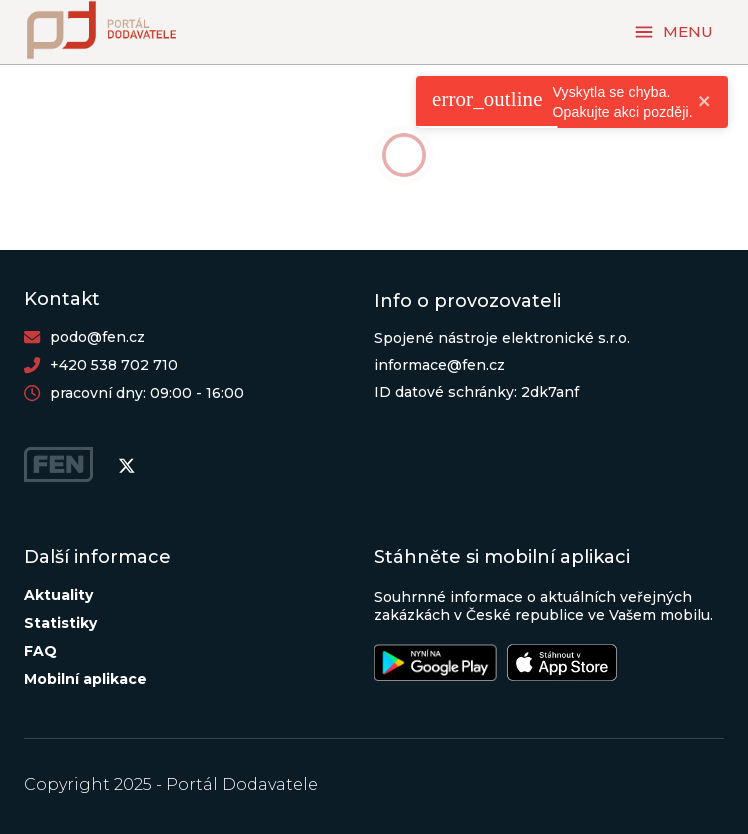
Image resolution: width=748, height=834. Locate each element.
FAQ (40, 651)
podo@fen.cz (97, 337)
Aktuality (58, 595)
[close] (705, 102)
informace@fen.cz (439, 365)
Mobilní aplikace (85, 679)
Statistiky (60, 623)
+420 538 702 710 (114, 365)
